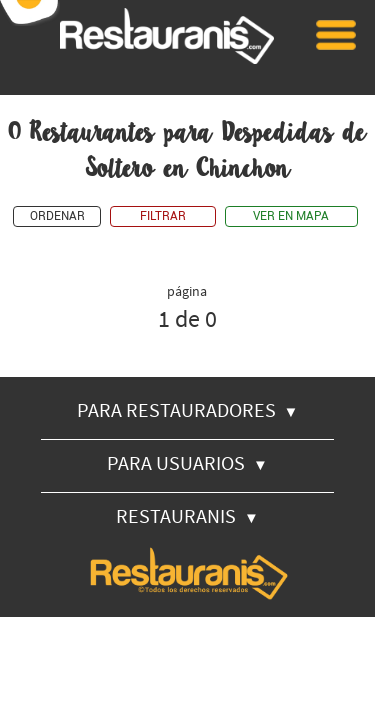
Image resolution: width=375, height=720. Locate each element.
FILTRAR (163, 216)
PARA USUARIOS (187, 462)
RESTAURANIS (187, 515)
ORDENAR (57, 216)
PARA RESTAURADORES (188, 409)
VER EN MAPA (291, 216)
